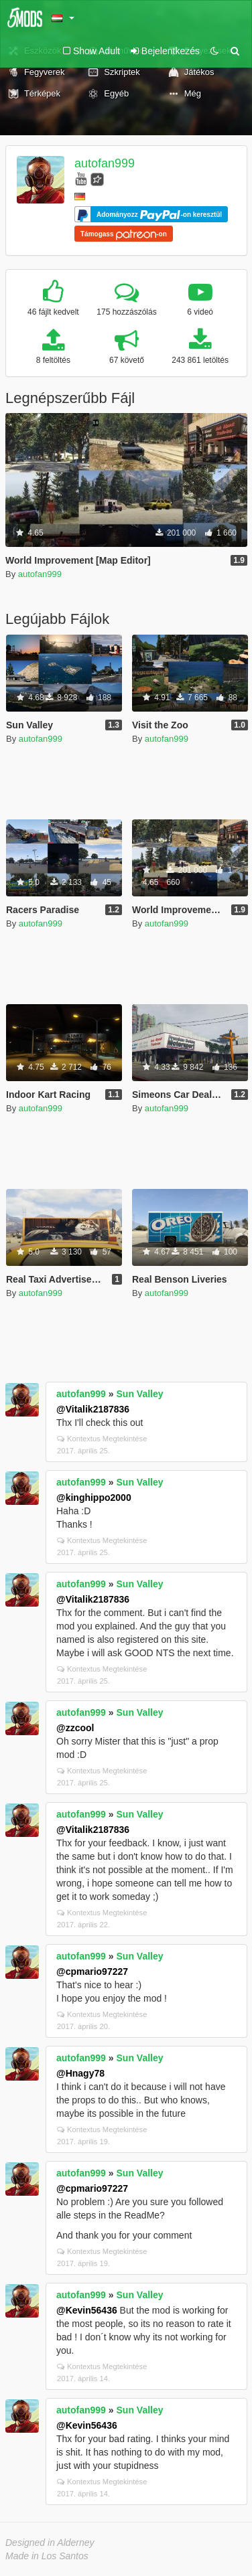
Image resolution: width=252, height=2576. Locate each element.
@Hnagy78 (80, 2073)
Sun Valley (140, 1393)
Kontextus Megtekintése (102, 1439)
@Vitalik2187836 (92, 1409)
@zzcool (75, 1727)
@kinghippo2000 (93, 1497)
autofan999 (104, 163)
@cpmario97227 (92, 1971)
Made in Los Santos (46, 2556)
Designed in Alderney (49, 2542)
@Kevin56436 (86, 2310)
